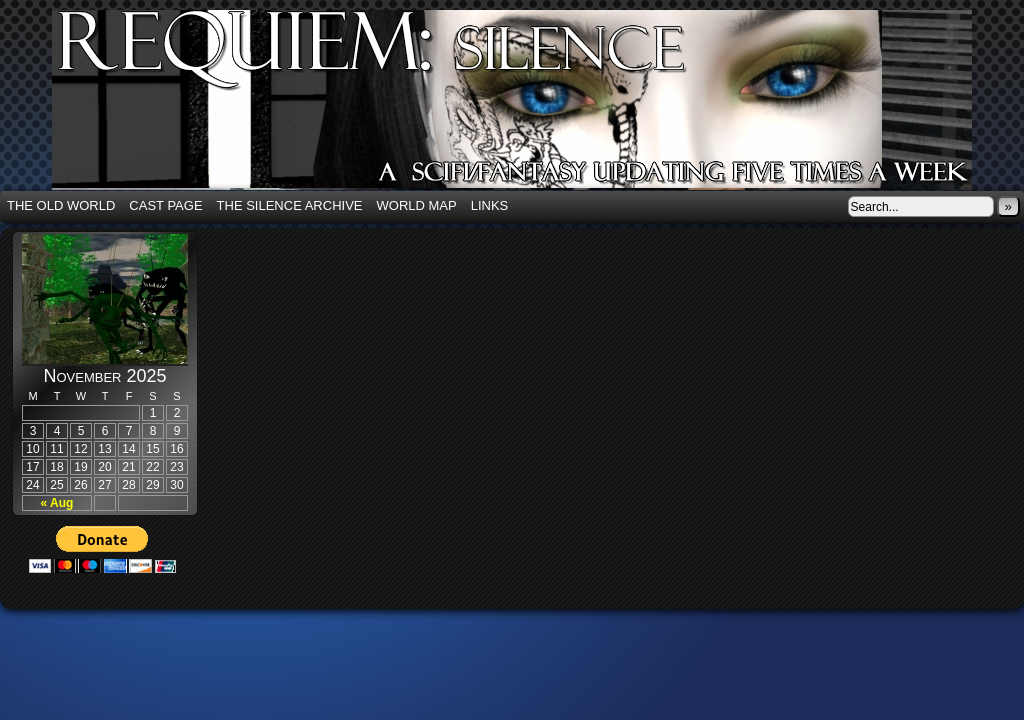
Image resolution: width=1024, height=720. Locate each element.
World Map (417, 205)
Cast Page (165, 205)
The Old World (61, 205)
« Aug (57, 503)
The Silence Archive (290, 205)
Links (490, 205)
